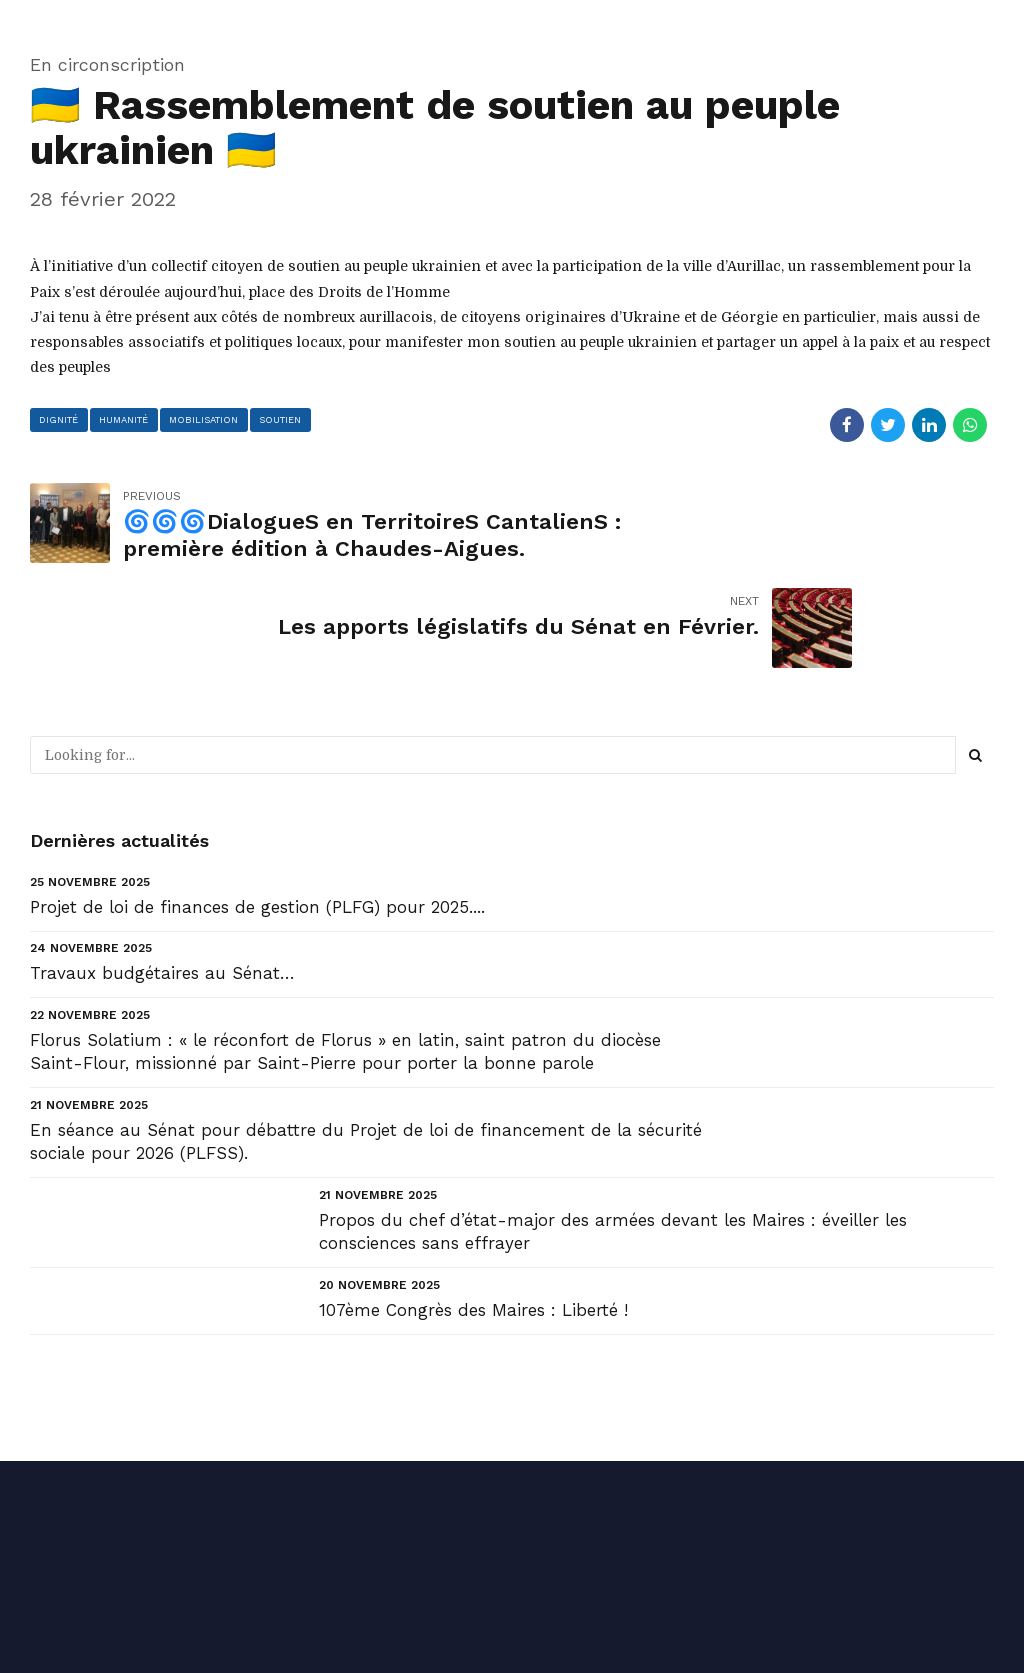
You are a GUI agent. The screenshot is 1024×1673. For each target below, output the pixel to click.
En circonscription (107, 64)
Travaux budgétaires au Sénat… (162, 869)
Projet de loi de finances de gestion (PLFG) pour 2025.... (257, 803)
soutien (286, 419)
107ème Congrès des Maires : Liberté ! (473, 1205)
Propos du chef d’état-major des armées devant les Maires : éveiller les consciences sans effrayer (613, 1127)
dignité (60, 419)
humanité (126, 419)
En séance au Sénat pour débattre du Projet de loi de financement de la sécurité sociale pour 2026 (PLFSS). (366, 1037)
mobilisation (208, 419)
